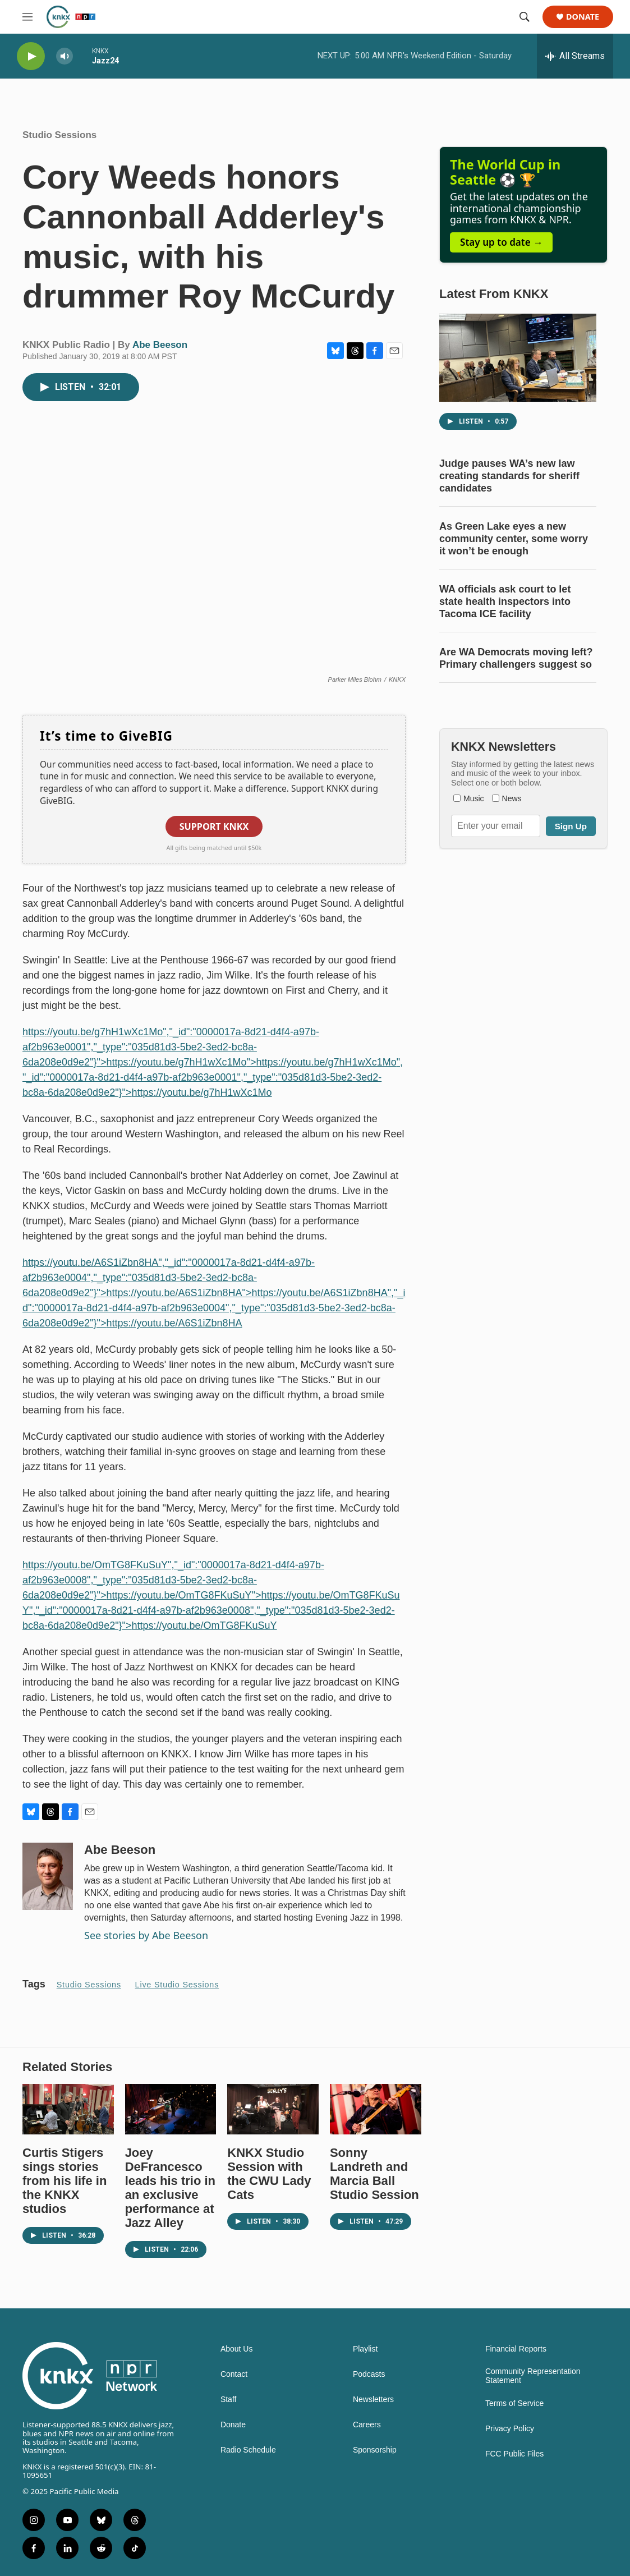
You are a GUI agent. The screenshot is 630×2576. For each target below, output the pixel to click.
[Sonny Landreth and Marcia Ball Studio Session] (375, 2109)
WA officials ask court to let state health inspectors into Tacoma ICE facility (505, 601)
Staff (228, 2399)
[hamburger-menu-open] (27, 17)
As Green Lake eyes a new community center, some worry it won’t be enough (513, 539)
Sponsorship (375, 2450)
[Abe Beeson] (47, 1876)
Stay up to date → (501, 242)
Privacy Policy (509, 2429)
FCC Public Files (514, 2454)
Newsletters (373, 2399)
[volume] (64, 56)
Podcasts (369, 2374)
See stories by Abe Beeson (146, 1935)
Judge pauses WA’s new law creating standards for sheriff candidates (509, 476)
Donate (582, 17)
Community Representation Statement (533, 2376)
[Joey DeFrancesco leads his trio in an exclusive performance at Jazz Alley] (171, 2109)
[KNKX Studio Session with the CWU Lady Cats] (273, 2109)
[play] (31, 56)
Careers (367, 2425)
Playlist (365, 2349)
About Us (236, 2349)
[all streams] (575, 56)
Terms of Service (514, 2403)
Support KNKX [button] (214, 826)
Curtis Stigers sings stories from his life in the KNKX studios (64, 2181)
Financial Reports (515, 2349)
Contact (233, 2374)
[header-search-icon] (524, 17)
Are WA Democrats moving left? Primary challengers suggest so (515, 658)
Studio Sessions (59, 135)
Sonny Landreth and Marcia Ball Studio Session (374, 2174)
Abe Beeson (159, 344)
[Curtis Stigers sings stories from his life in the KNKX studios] (68, 2109)
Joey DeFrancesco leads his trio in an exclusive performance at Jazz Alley (170, 2188)
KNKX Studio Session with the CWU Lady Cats (269, 2174)
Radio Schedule (248, 2450)
